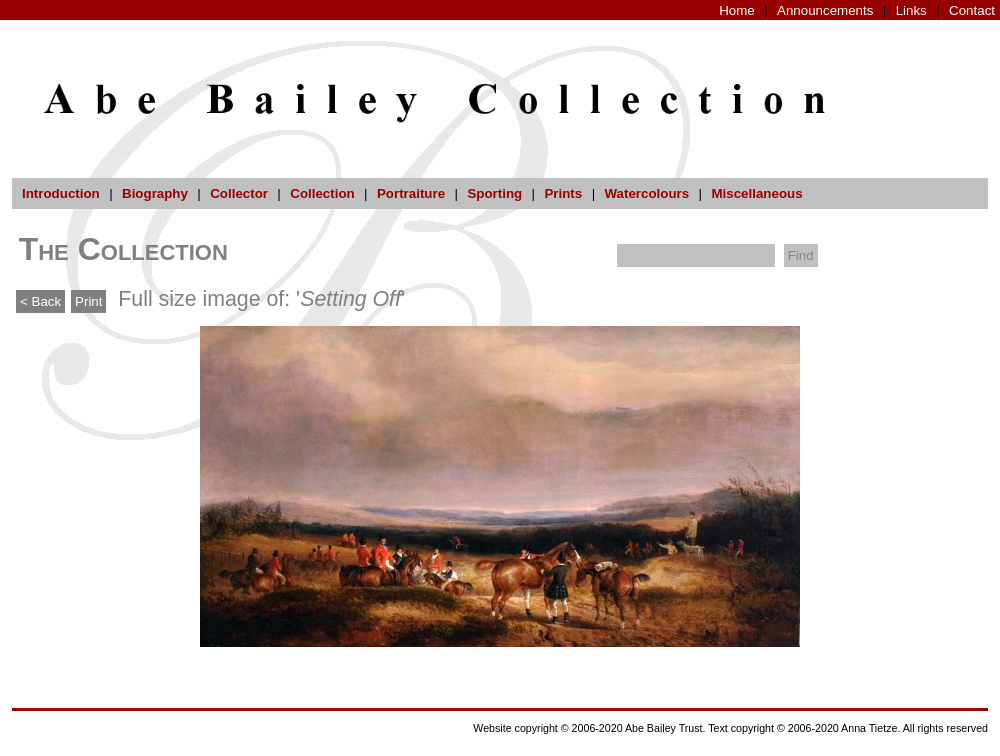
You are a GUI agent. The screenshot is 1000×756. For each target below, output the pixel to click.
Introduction (61, 193)
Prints (563, 193)
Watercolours (647, 193)
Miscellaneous (756, 193)
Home (737, 10)
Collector (239, 193)
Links (911, 10)
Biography (155, 193)
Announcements (825, 10)
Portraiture (411, 193)
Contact (972, 10)
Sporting (494, 193)
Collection (322, 193)
